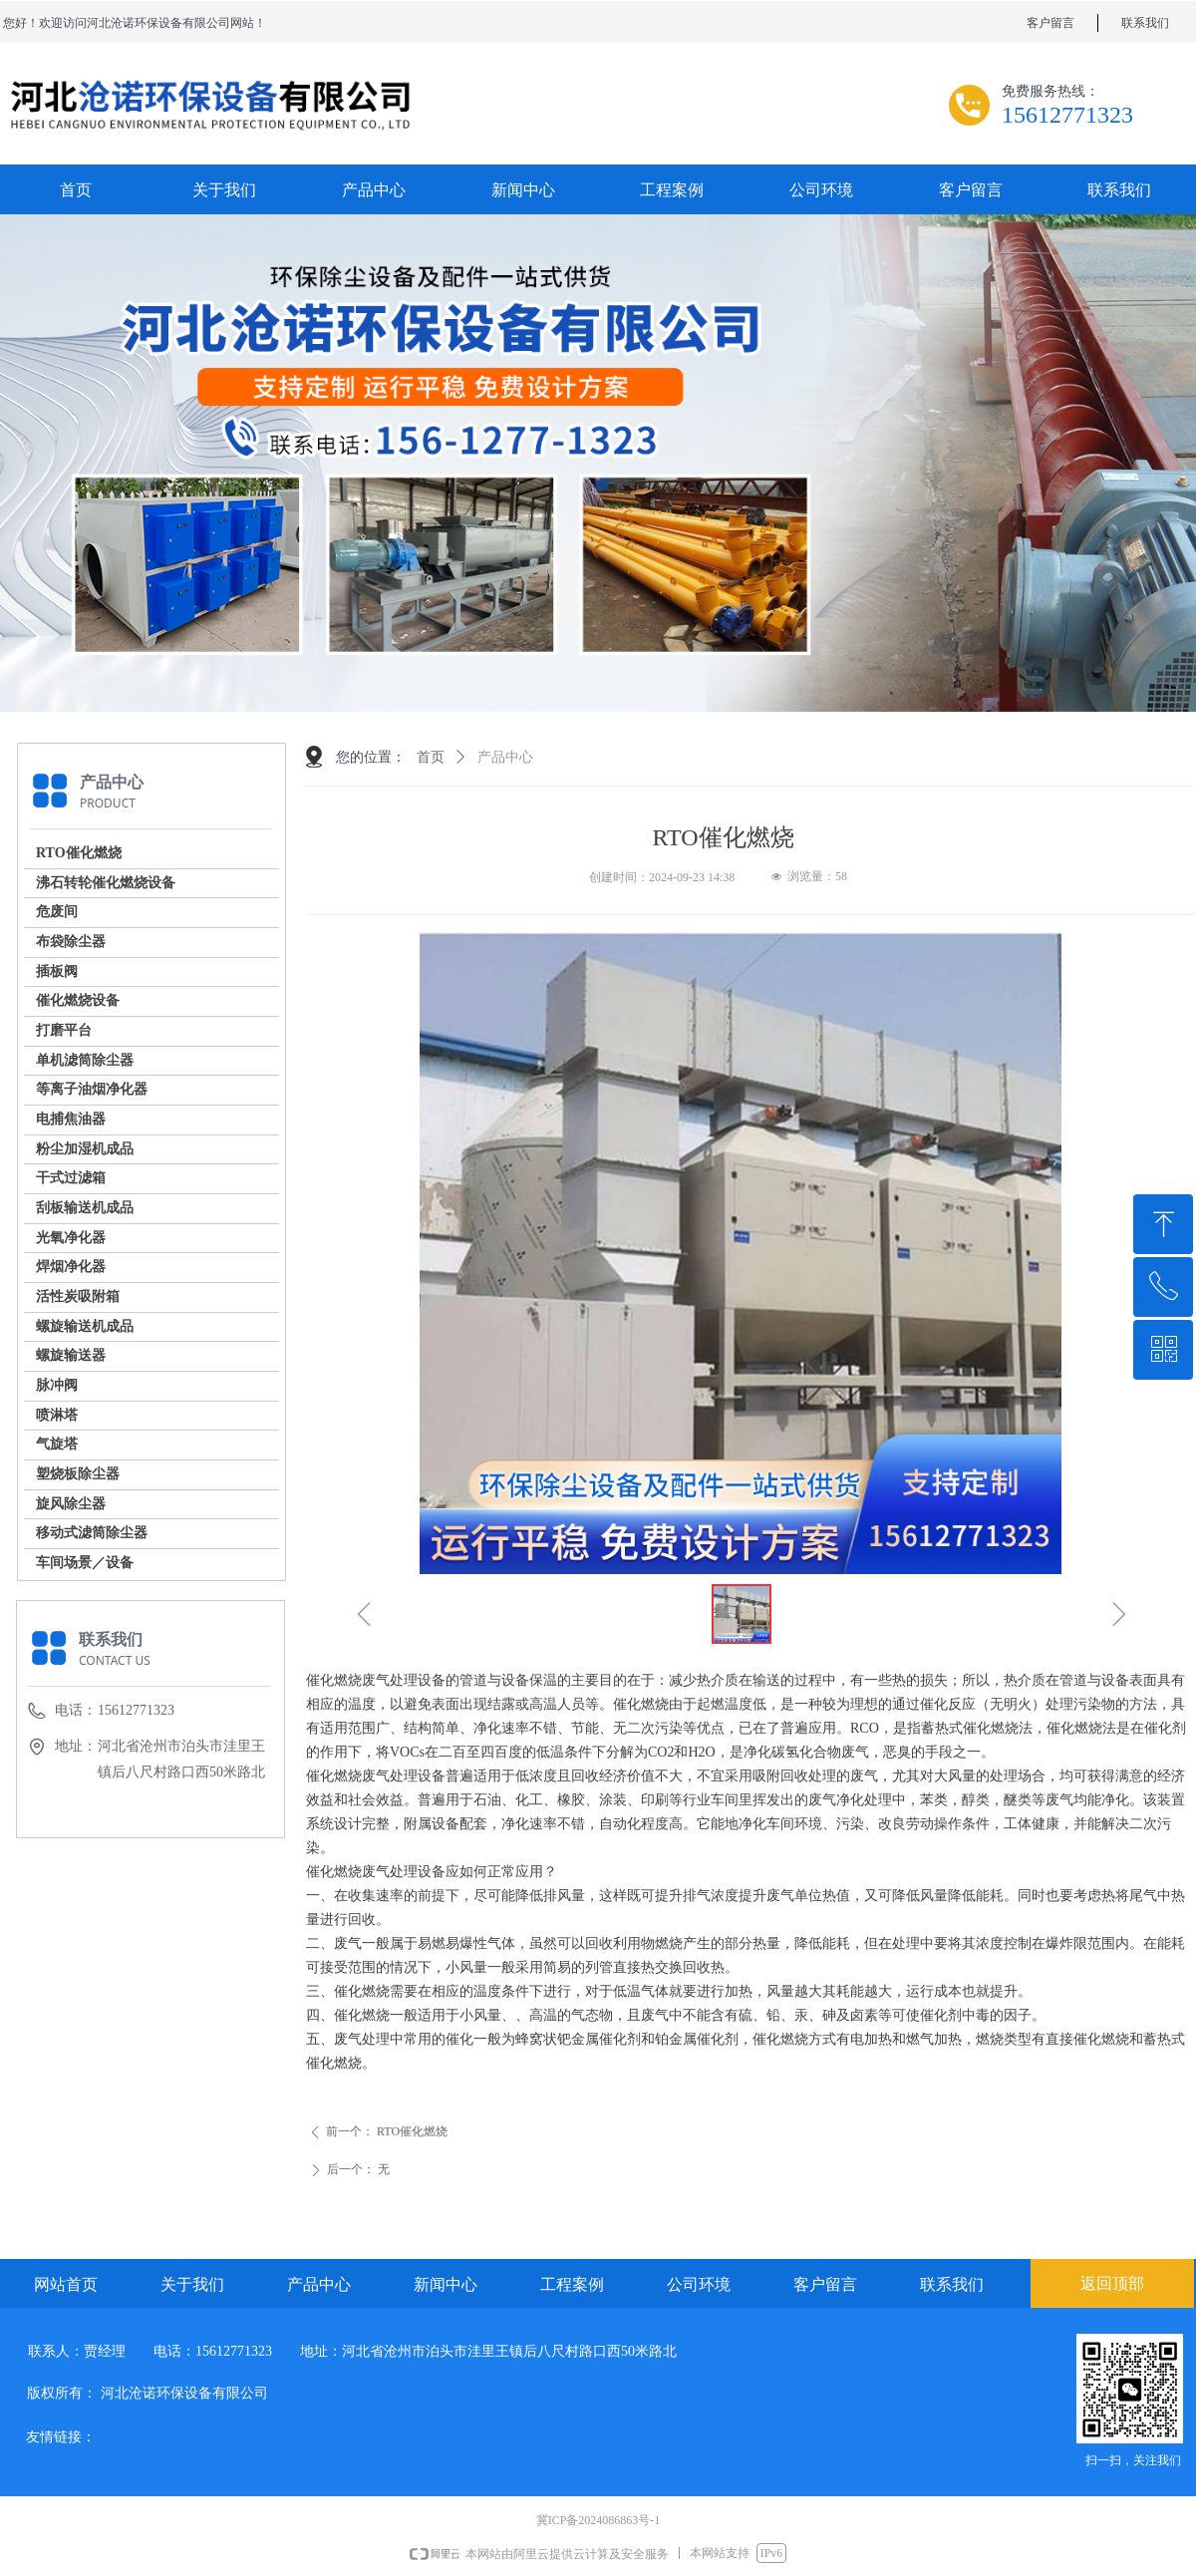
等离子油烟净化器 (92, 1089)
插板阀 (57, 971)
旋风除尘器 (71, 1503)
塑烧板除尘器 (78, 1473)
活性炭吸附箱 (78, 1296)
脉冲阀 (57, 1385)
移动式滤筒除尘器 (92, 1532)
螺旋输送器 (71, 1355)
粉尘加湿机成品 (85, 1148)
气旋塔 (57, 1444)
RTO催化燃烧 (79, 852)
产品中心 (505, 757)
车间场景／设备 (85, 1562)
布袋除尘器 (71, 941)
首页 (431, 757)
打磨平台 (64, 1030)
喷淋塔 (57, 1415)
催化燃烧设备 (78, 1000)
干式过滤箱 (71, 1177)
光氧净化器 (71, 1237)
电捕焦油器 (71, 1119)
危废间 (57, 911)
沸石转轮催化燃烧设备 (105, 882)
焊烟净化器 (71, 1266)
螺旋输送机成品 (85, 1326)
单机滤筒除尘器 (85, 1060)
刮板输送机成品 (85, 1207)
